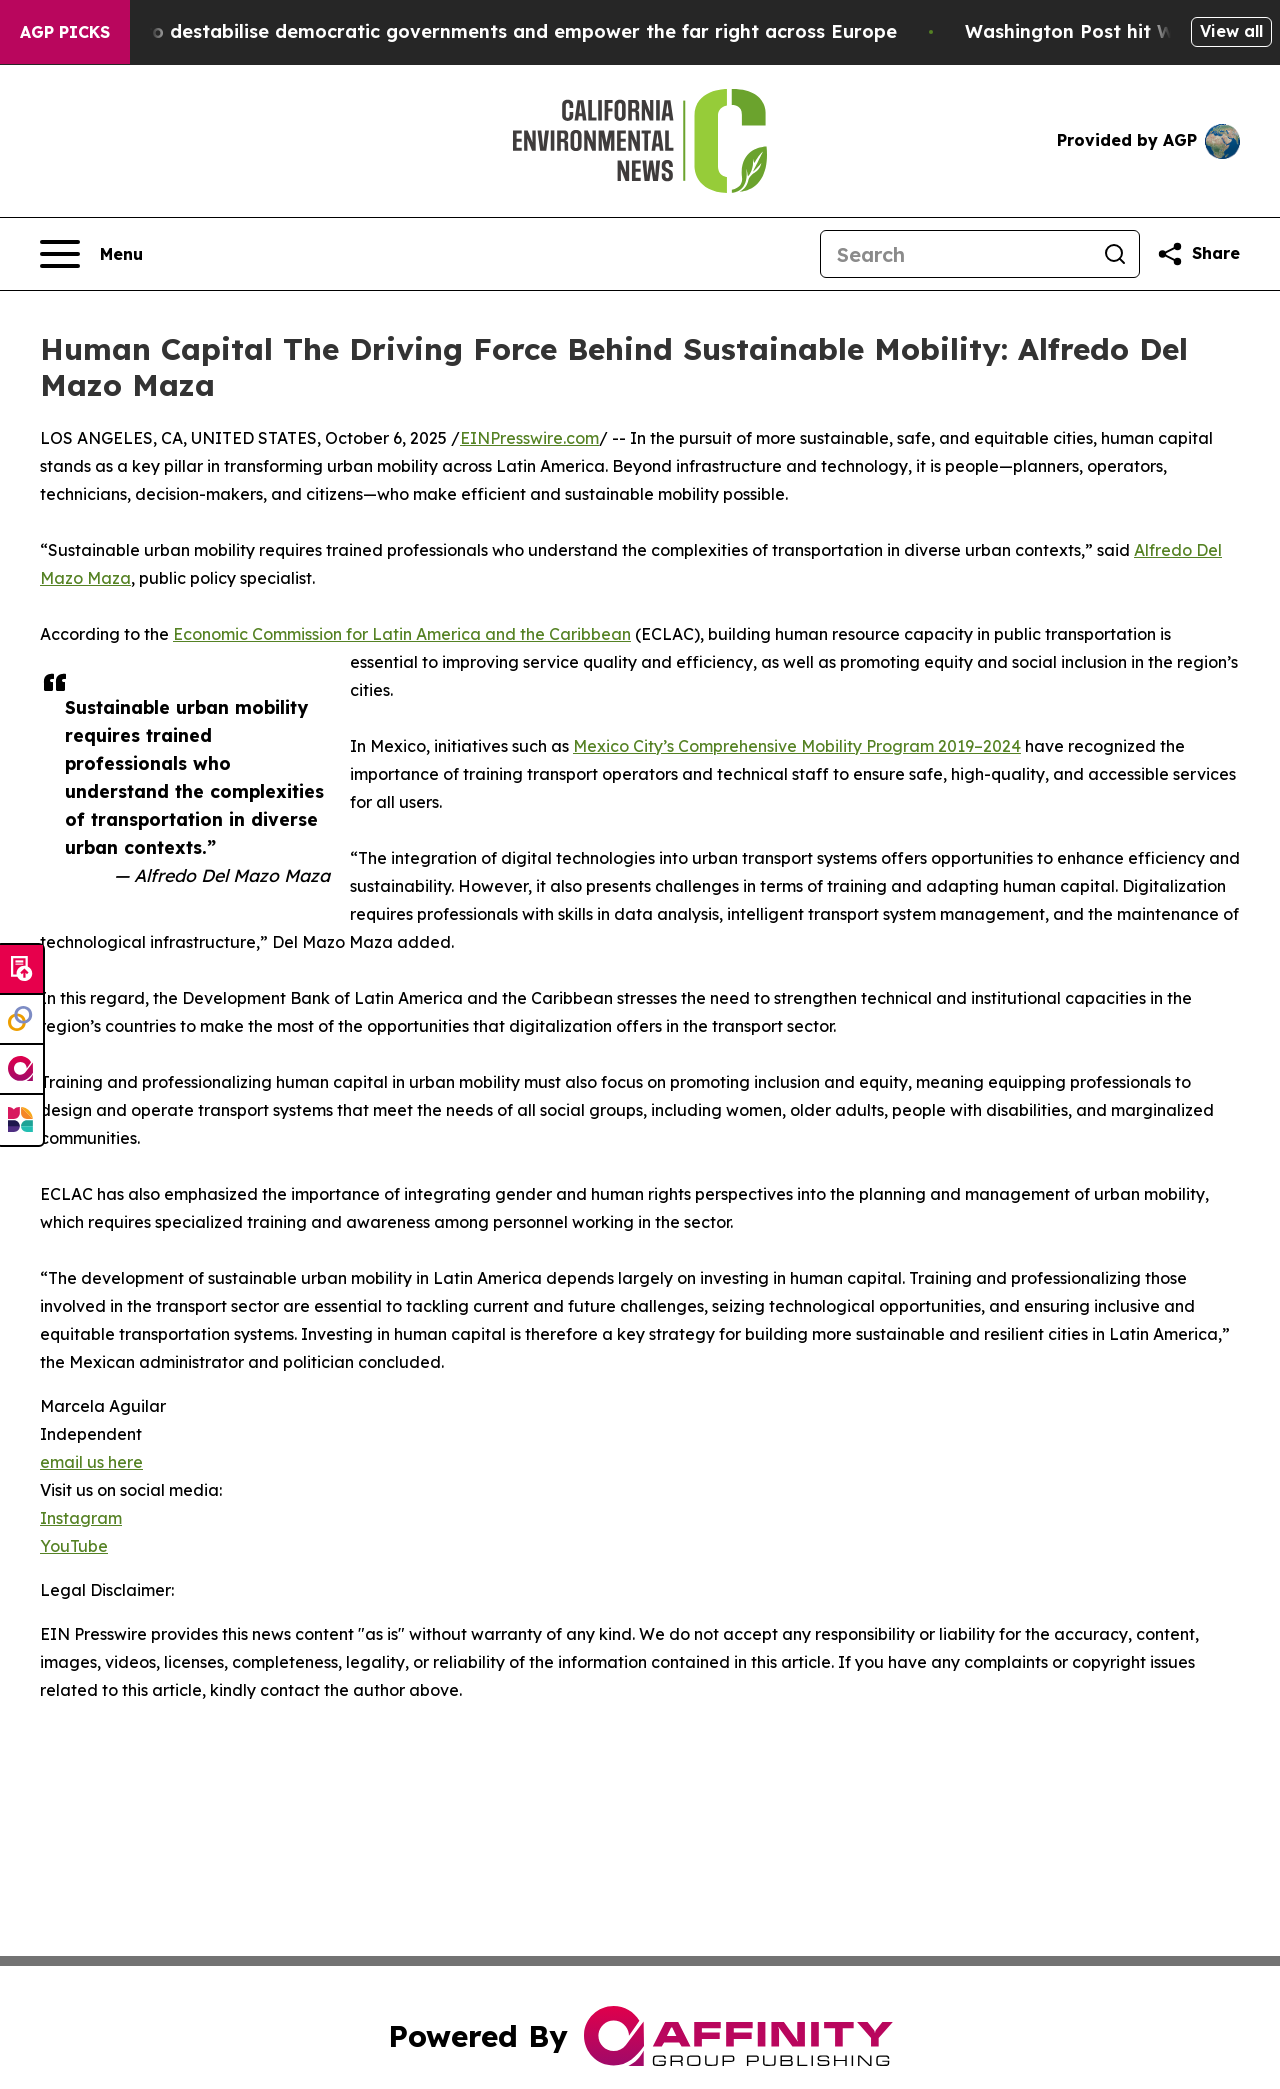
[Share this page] (1198, 254)
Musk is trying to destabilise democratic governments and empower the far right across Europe (470, 31)
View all (1231, 31)
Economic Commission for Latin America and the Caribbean (402, 634)
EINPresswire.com (529, 438)
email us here (91, 1462)
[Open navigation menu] (91, 254)
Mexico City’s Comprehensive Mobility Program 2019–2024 (797, 746)
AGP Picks (65, 32)
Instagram (81, 1518)
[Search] (956, 254)
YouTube (74, 1546)
